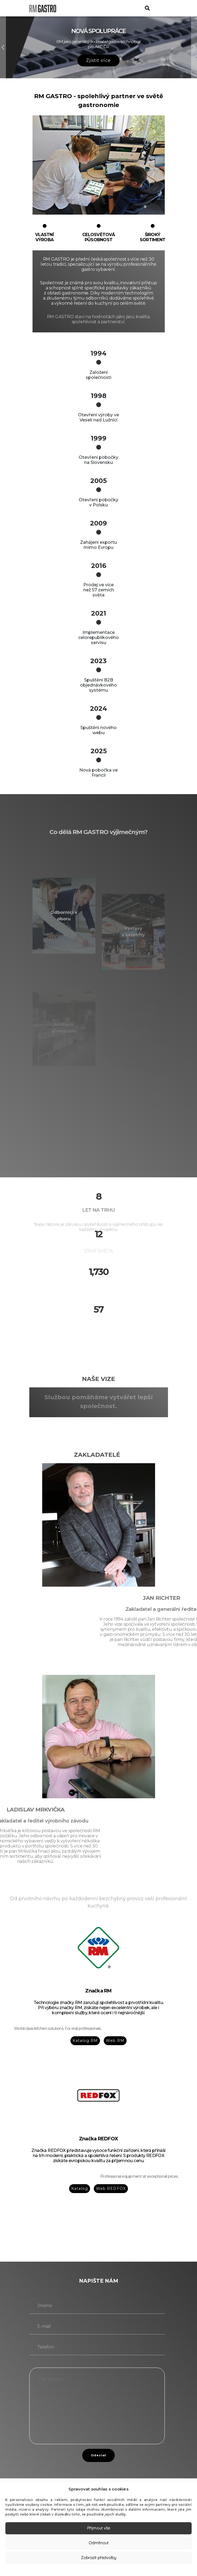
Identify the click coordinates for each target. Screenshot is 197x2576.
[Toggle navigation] (162, 8)
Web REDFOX (111, 2188)
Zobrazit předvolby (98, 2557)
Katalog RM (85, 2040)
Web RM (115, 2040)
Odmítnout (99, 2542)
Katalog (79, 2188)
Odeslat (98, 2455)
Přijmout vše (98, 2528)
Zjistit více (98, 60)
